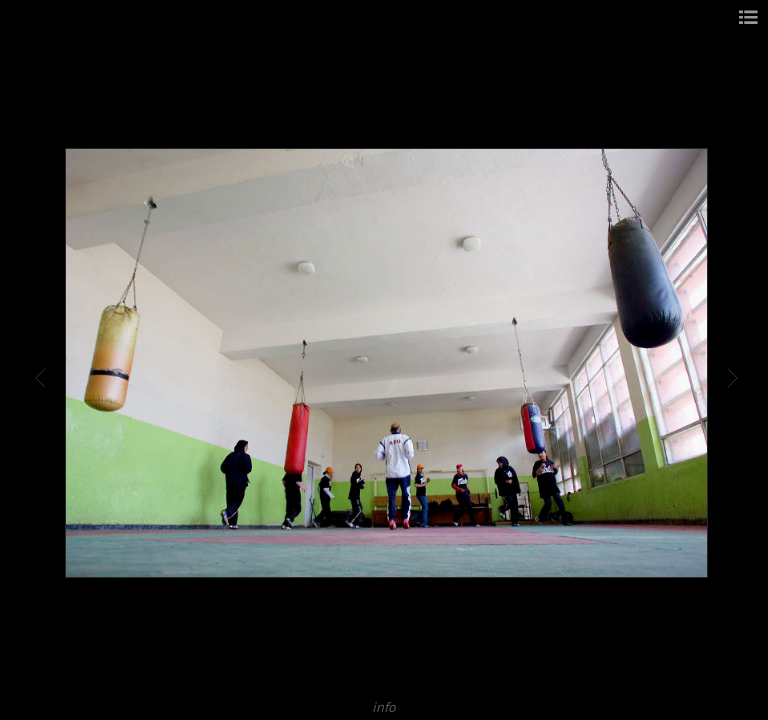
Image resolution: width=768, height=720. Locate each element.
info (384, 706)
